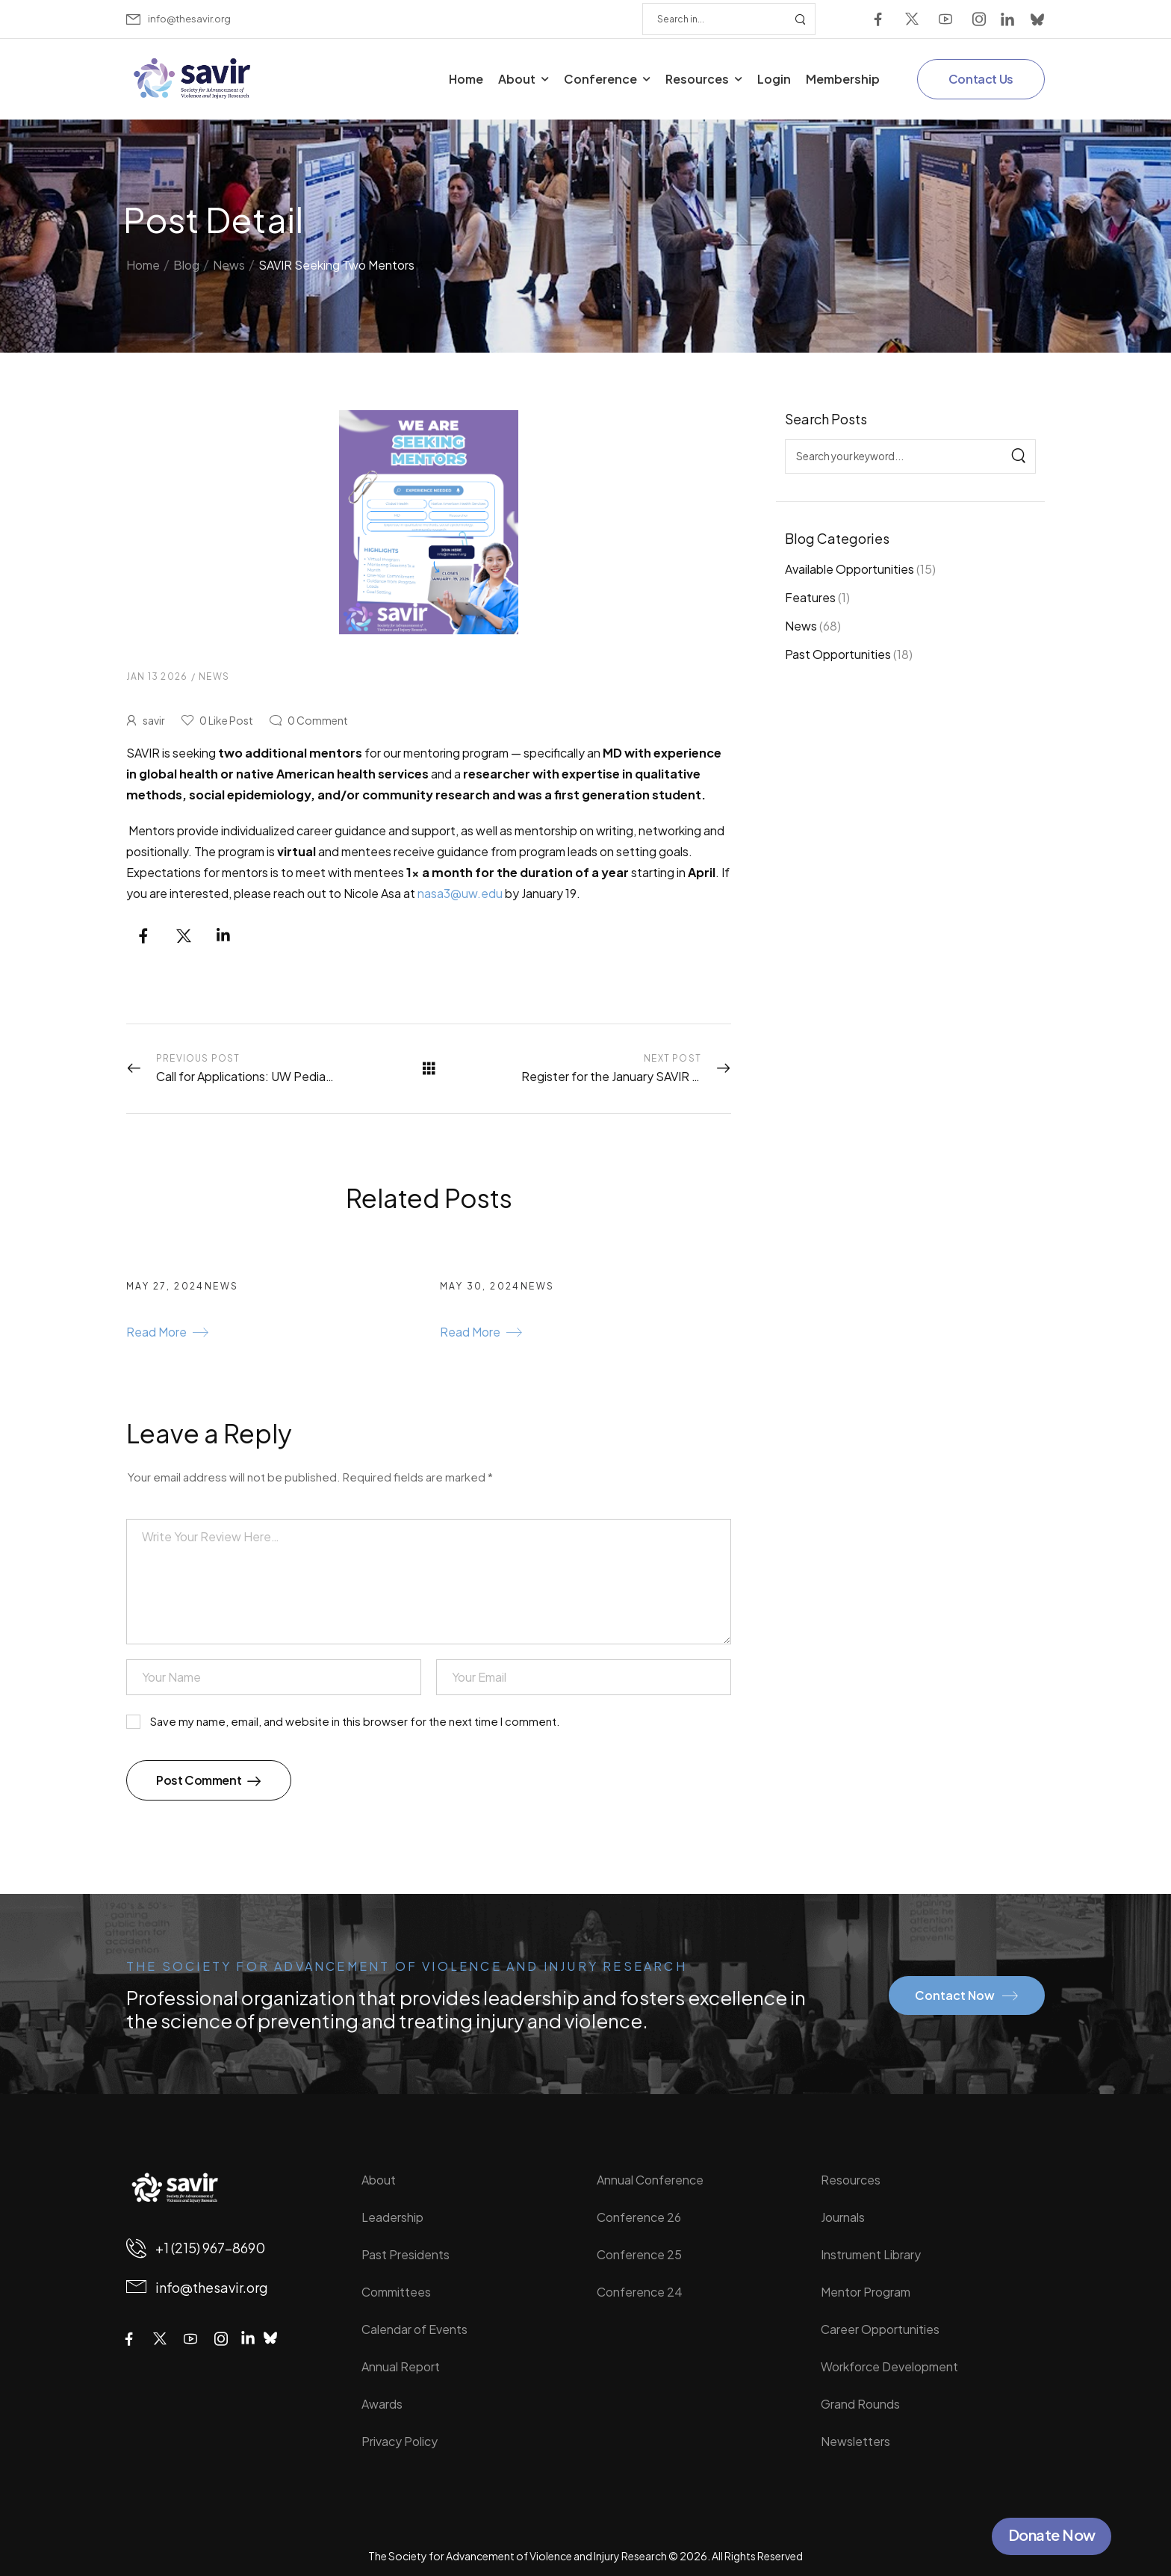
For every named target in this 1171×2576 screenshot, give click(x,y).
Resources (697, 79)
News (801, 626)
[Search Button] (800, 19)
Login (774, 79)
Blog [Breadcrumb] (186, 259)
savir (154, 720)
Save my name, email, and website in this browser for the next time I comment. (355, 1721)
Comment (318, 720)
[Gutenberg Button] (167, 1334)
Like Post (226, 720)
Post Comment (199, 1780)
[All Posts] (429, 1068)
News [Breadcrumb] (229, 259)
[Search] (714, 19)
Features (810, 597)
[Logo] (193, 79)
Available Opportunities (849, 569)
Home (466, 79)
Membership (843, 79)
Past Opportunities (838, 654)
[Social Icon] (878, 19)
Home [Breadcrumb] (143, 259)
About (516, 79)
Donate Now (1052, 2534)
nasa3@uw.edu (460, 893)
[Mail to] (178, 19)
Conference (600, 79)
